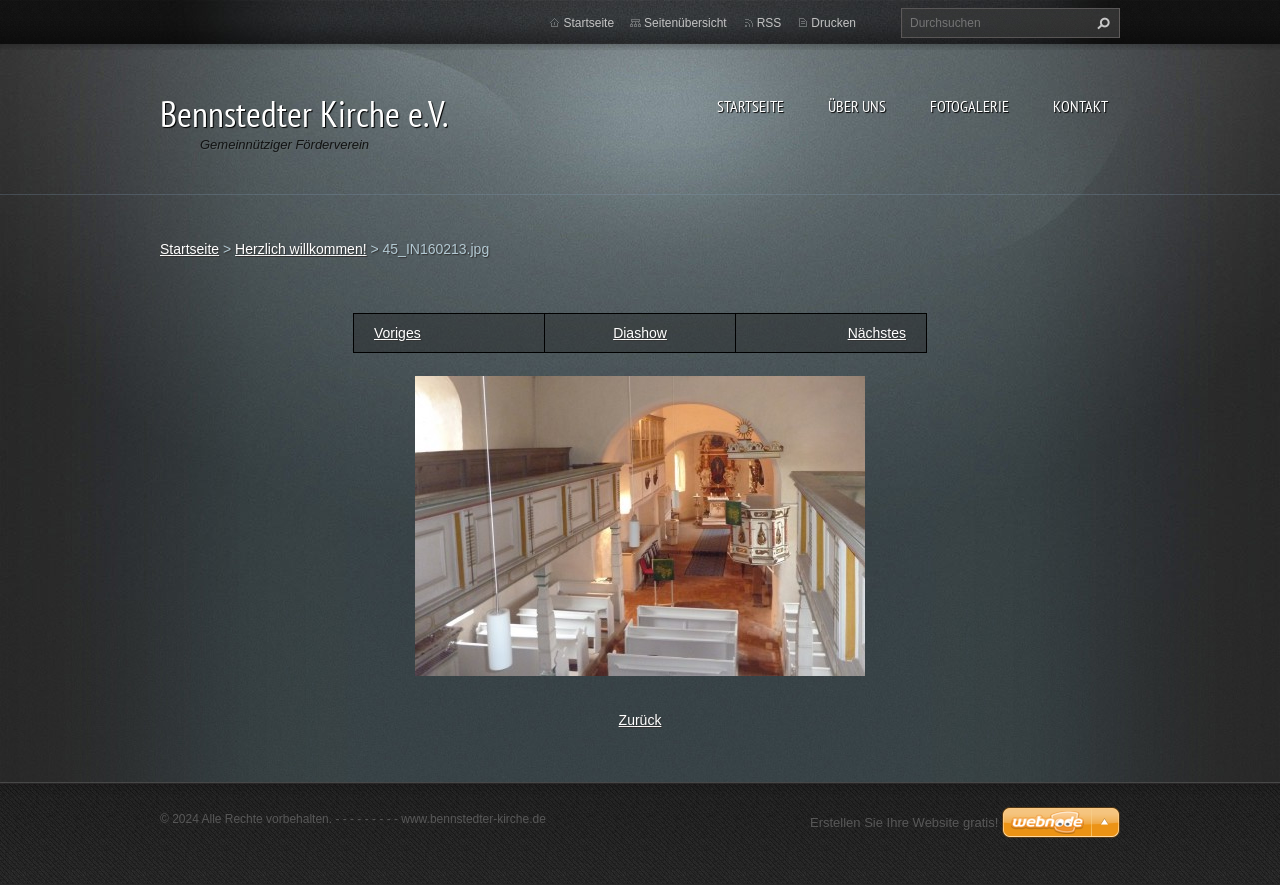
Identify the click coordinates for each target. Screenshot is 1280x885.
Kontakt (1080, 106)
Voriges (397, 333)
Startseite (750, 106)
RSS (769, 23)
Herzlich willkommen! (300, 249)
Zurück (640, 720)
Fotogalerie (969, 106)
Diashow (640, 333)
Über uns (857, 106)
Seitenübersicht (685, 23)
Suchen (1101, 23)
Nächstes (877, 333)
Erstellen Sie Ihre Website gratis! (904, 822)
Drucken (833, 23)
